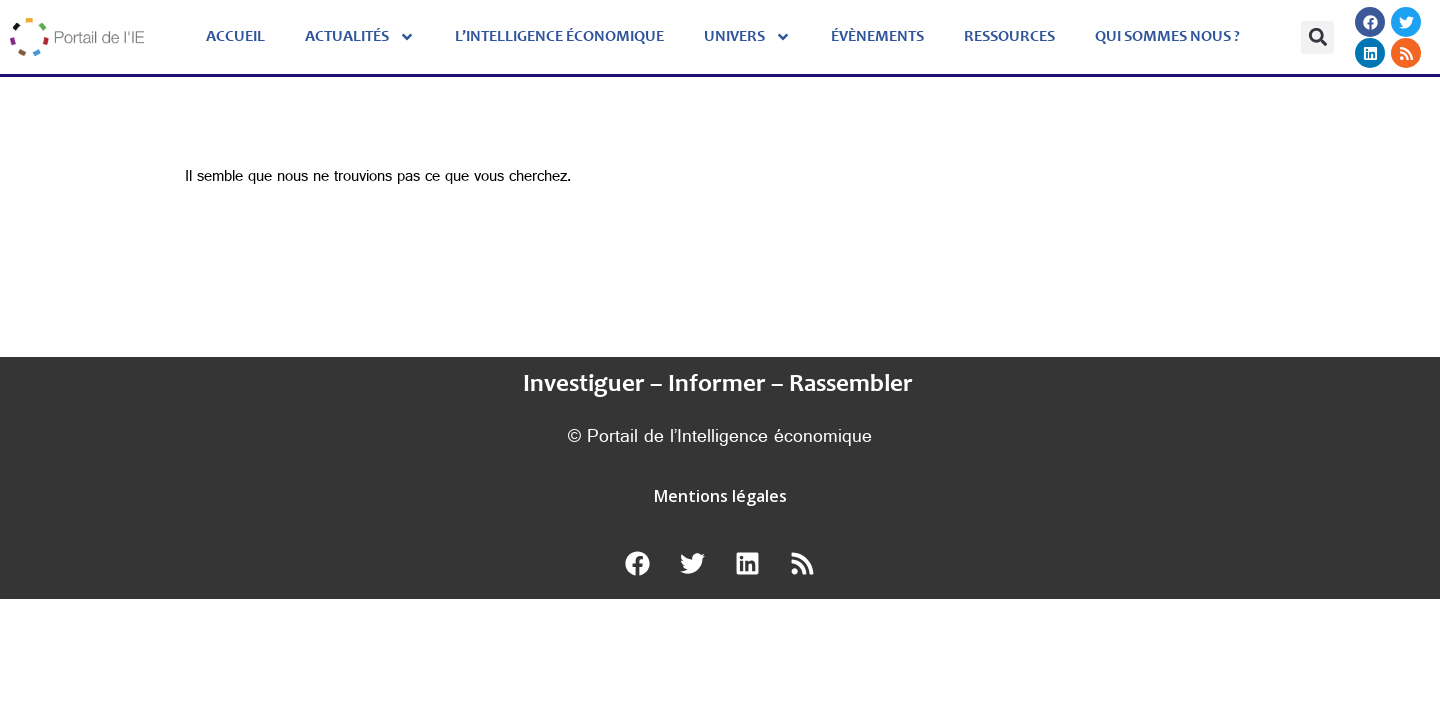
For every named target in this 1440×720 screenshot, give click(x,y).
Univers (747, 37)
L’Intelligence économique (559, 37)
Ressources (1009, 37)
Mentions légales (720, 496)
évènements (877, 37)
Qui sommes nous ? (1167, 37)
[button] (1317, 37)
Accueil (235, 37)
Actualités (360, 37)
